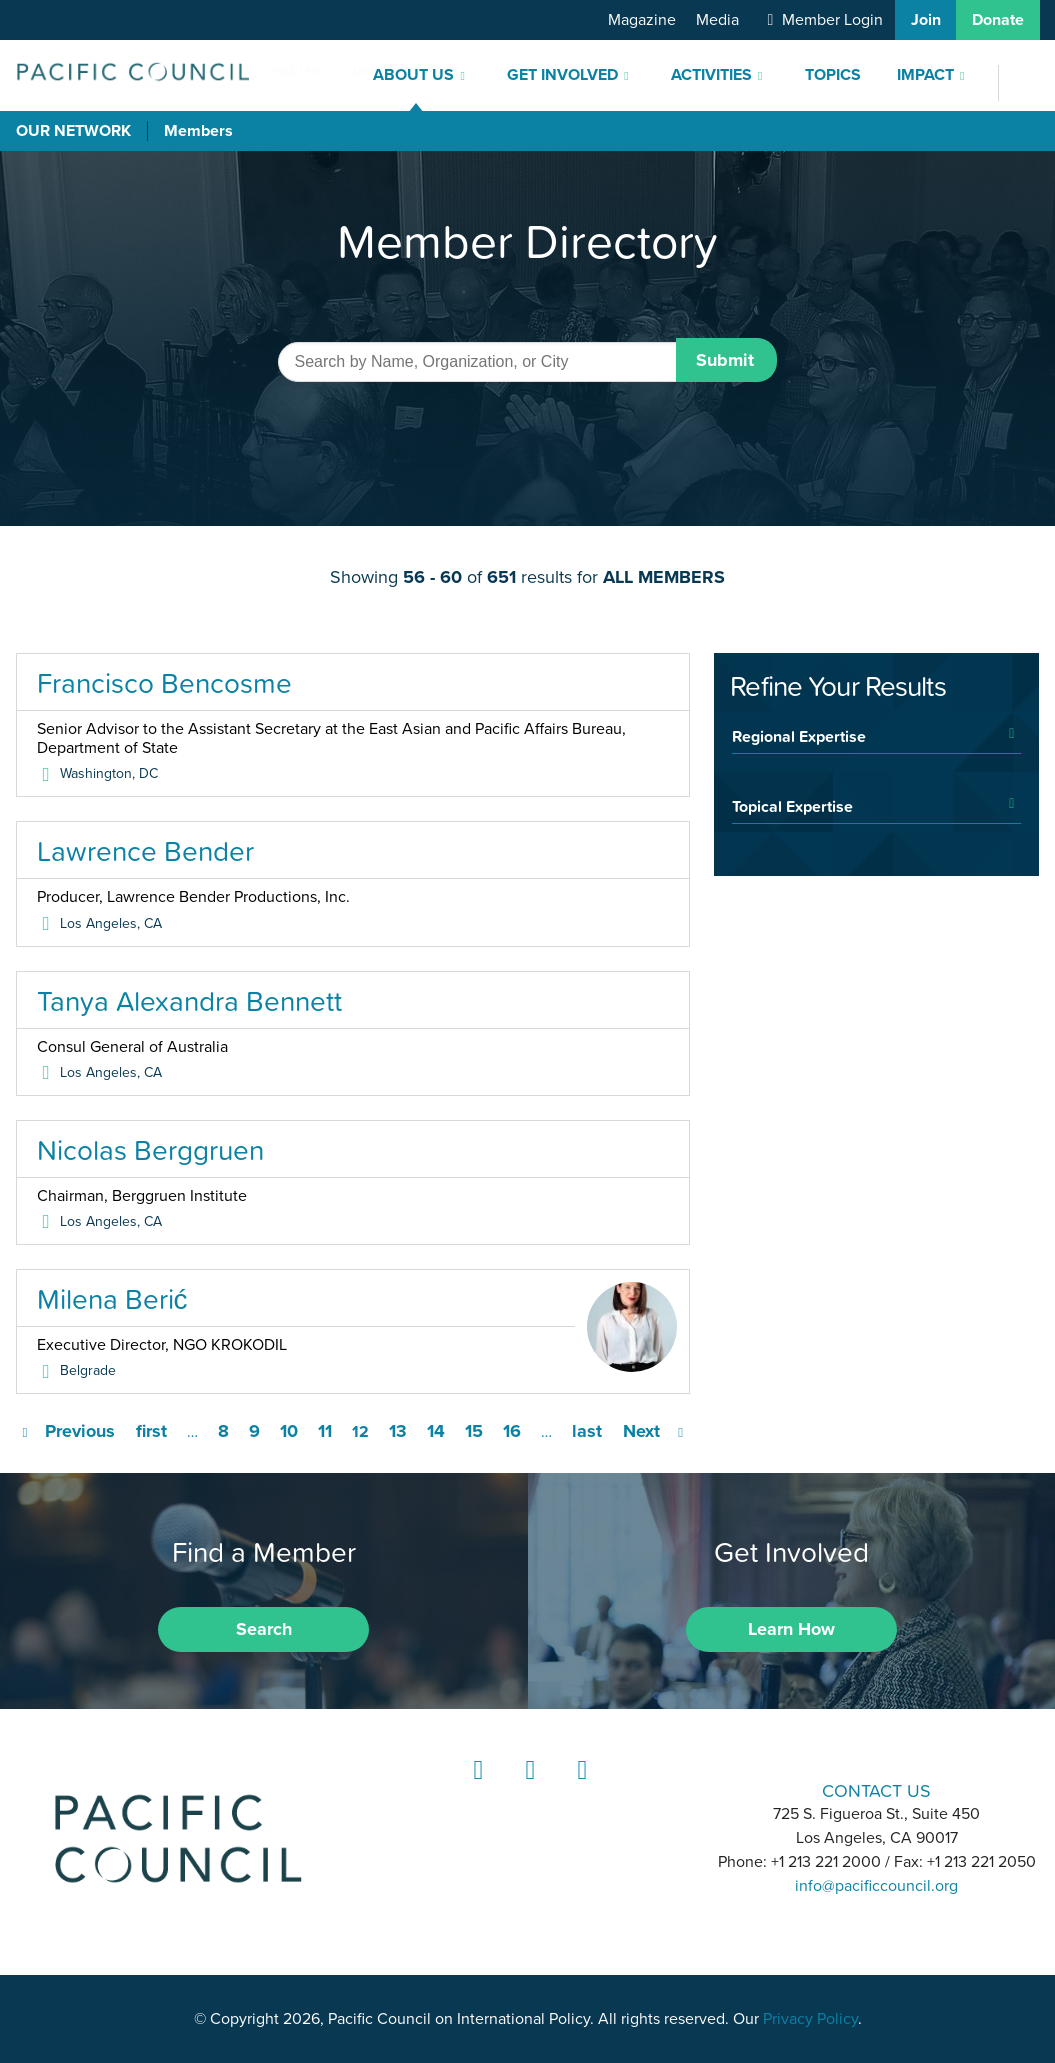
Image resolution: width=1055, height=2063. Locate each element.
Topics (833, 75)
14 (436, 1431)
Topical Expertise (792, 806)
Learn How (791, 1629)
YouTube (579, 1788)
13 (398, 1431)
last (587, 1431)
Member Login (832, 20)
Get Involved (562, 75)
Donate (998, 20)
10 (289, 1431)
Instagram (527, 1788)
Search (264, 1629)
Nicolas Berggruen (150, 1150)
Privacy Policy (810, 2019)
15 (474, 1431)
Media (717, 20)
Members (198, 131)
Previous (80, 1431)
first (151, 1431)
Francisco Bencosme (164, 683)
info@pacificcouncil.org (876, 1886)
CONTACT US (876, 1790)
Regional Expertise (799, 736)
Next (641, 1431)
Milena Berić (112, 1299)
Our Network (73, 131)
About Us (413, 75)
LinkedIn (475, 1788)
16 (512, 1431)
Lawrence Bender (145, 851)
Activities (711, 75)
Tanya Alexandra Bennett (189, 1001)
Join (926, 20)
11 (325, 1431)
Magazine (642, 20)
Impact (925, 75)
